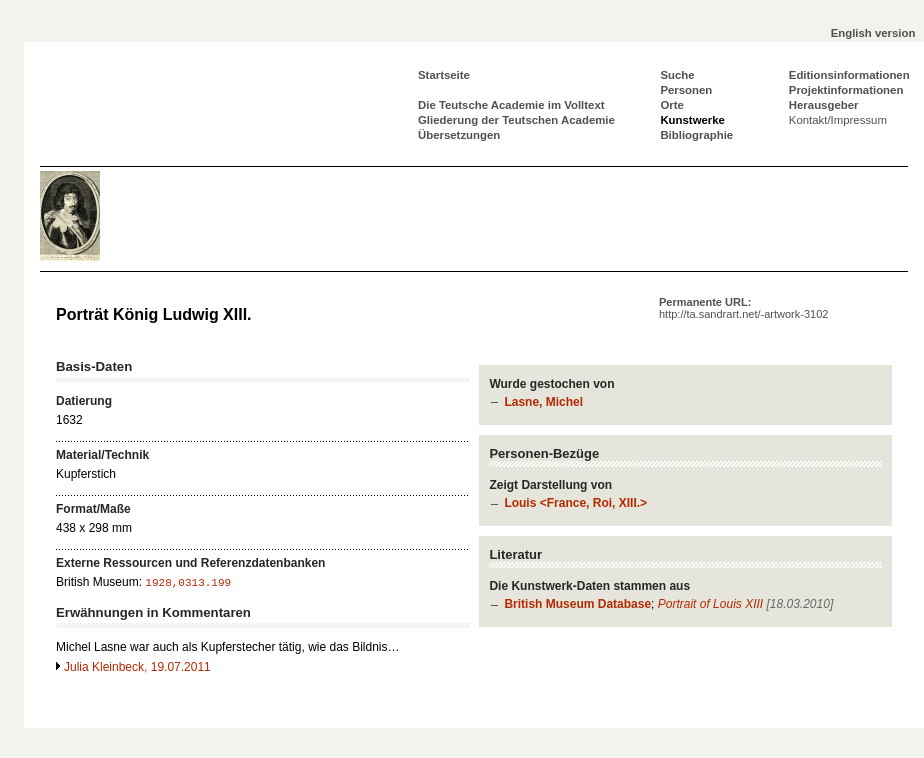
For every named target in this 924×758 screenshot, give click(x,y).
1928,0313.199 (188, 583)
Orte (671, 105)
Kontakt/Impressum (838, 120)
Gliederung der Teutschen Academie (516, 120)
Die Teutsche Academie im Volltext (511, 105)
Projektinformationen (846, 90)
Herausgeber (824, 105)
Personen (686, 90)
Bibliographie (696, 135)
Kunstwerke (692, 120)
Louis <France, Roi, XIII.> (575, 503)
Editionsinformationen (849, 75)
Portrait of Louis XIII (710, 604)
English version (873, 33)
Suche (677, 75)
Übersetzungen (459, 135)
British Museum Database (577, 604)
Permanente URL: (743, 308)
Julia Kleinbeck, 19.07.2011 (137, 667)
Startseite (444, 75)
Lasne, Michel (543, 402)
